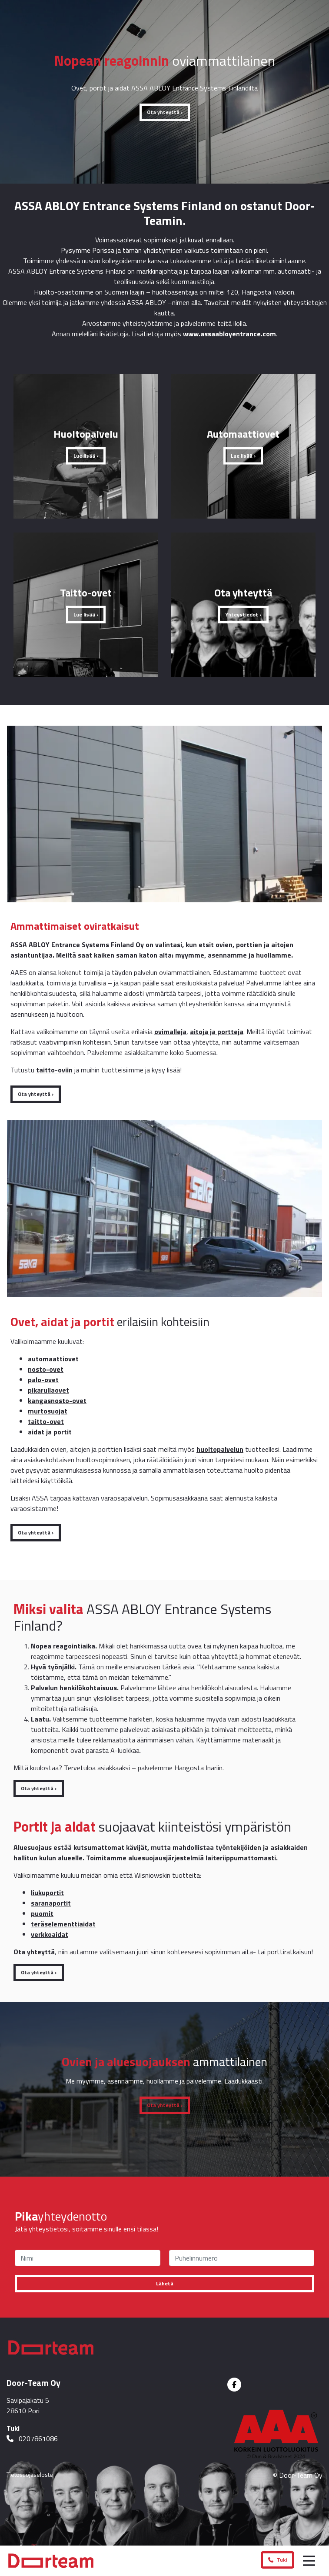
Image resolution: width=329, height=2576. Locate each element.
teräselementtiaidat (63, 1924)
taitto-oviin (54, 1070)
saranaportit (51, 1903)
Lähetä (164, 2283)
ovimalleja (170, 1031)
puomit (42, 1913)
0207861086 (32, 2438)
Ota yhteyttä (34, 1951)
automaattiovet (53, 1358)
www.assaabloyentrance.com (229, 333)
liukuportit (47, 1892)
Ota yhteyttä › (165, 112)
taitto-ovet (46, 1421)
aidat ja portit (50, 1432)
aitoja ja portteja (216, 1031)
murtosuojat (47, 1411)
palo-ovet (43, 1379)
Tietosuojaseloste (30, 2474)
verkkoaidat (49, 1934)
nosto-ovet (45, 1369)
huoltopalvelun (219, 1449)
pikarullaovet (48, 1390)
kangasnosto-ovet (57, 1400)
